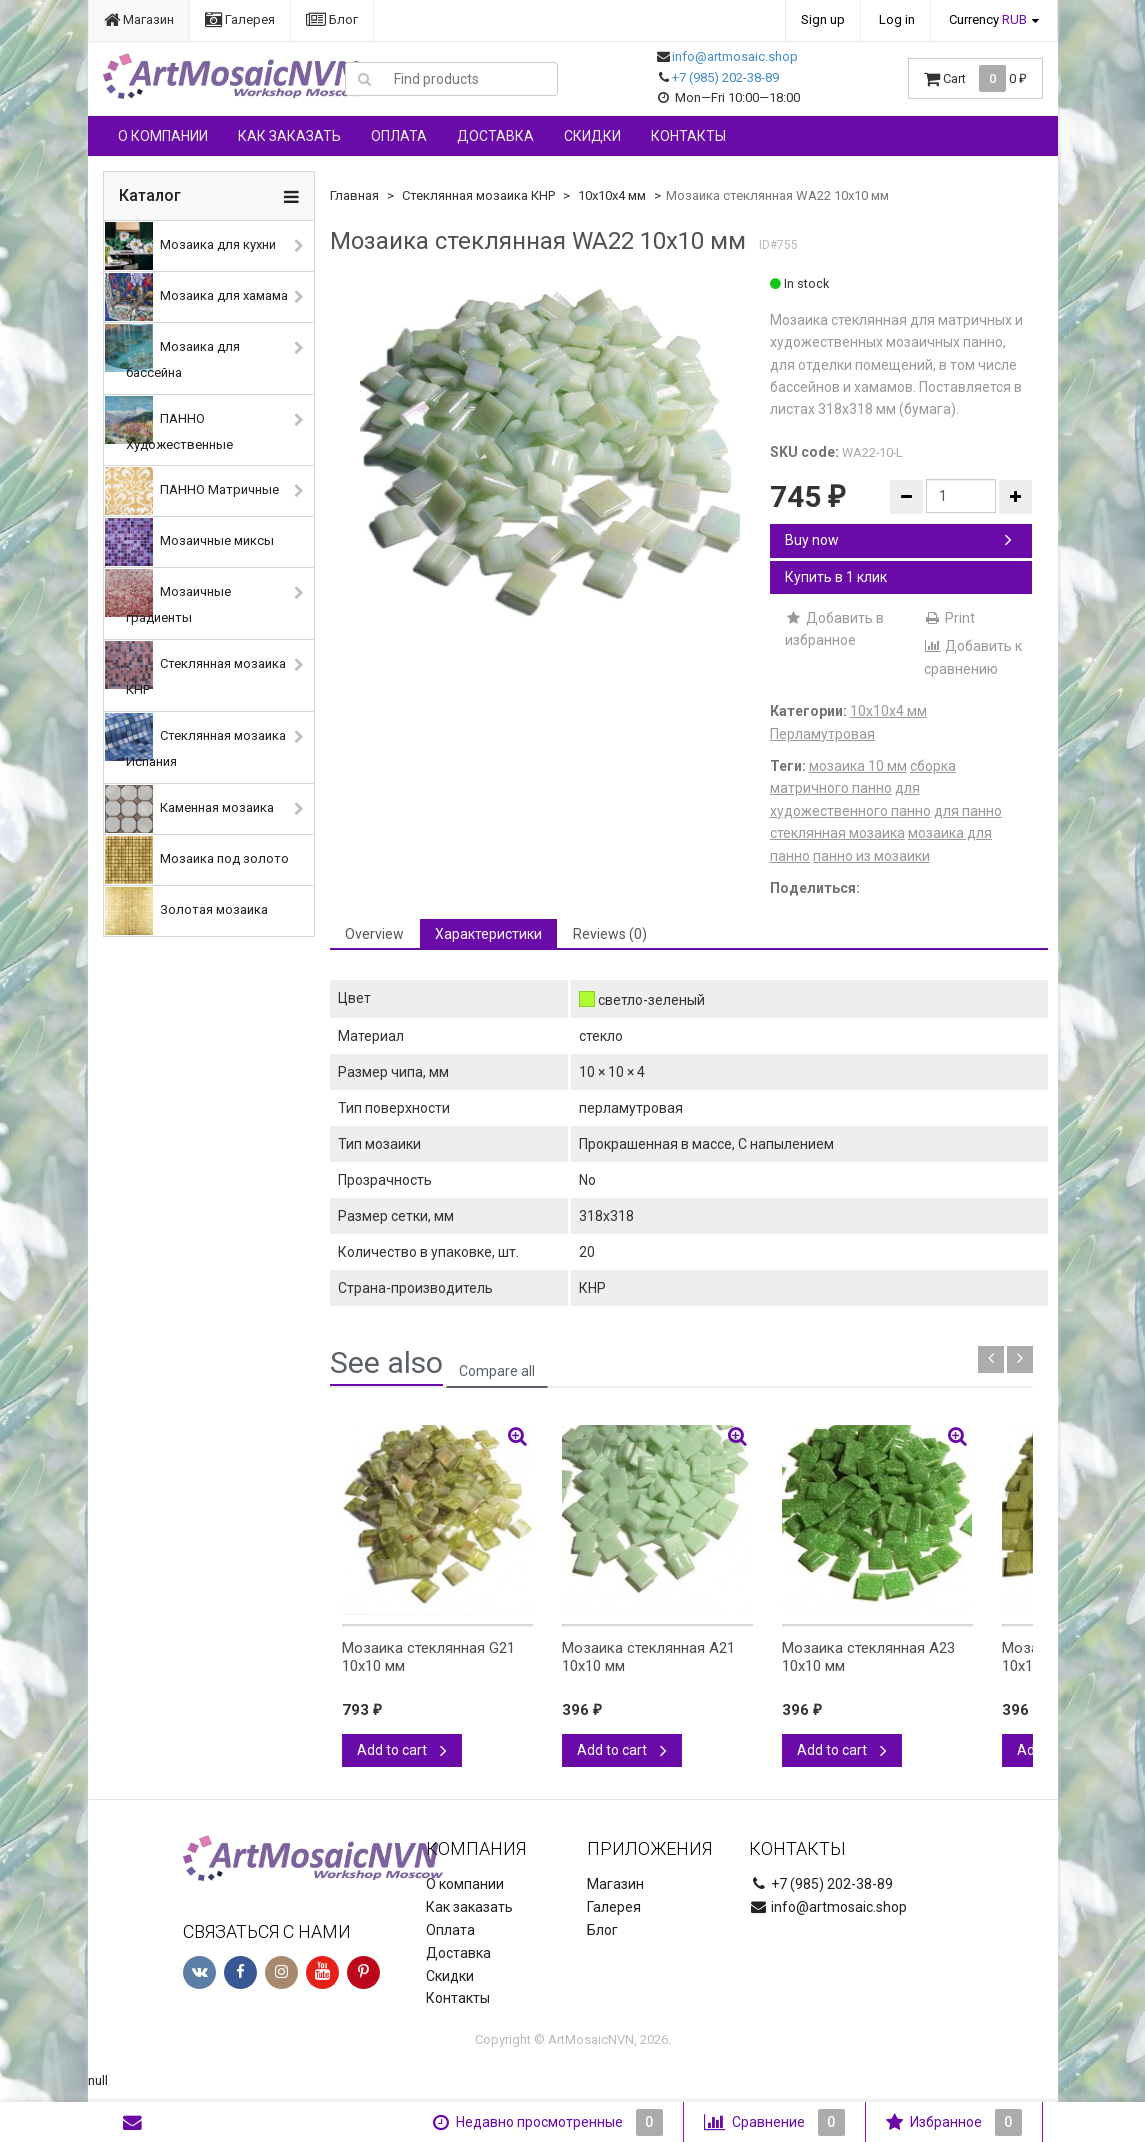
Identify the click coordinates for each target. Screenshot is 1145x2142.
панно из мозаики (871, 856)
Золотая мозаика (186, 911)
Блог (332, 19)
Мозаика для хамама (196, 297)
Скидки (592, 136)
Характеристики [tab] (488, 934)
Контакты (688, 136)
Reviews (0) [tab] (610, 934)
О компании (163, 136)
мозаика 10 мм (858, 766)
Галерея (240, 19)
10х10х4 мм (612, 195)
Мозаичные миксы (189, 542)
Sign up (823, 19)
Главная (354, 195)
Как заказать (289, 136)
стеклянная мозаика (837, 833)
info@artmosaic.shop (735, 56)
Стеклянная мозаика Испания (195, 741)
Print (949, 618)
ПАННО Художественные (169, 424)
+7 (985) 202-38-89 (725, 77)
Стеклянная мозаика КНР (195, 669)
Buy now (899, 540)
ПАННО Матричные (192, 491)
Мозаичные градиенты (168, 597)
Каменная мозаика (189, 809)
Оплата (399, 136)
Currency (988, 19)
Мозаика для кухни (190, 246)
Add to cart (402, 1750)
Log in (897, 19)
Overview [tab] (374, 934)
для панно (968, 811)
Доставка (495, 136)
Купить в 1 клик (836, 577)
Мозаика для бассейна (172, 352)
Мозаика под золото (197, 860)
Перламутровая (822, 734)
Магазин (139, 19)
